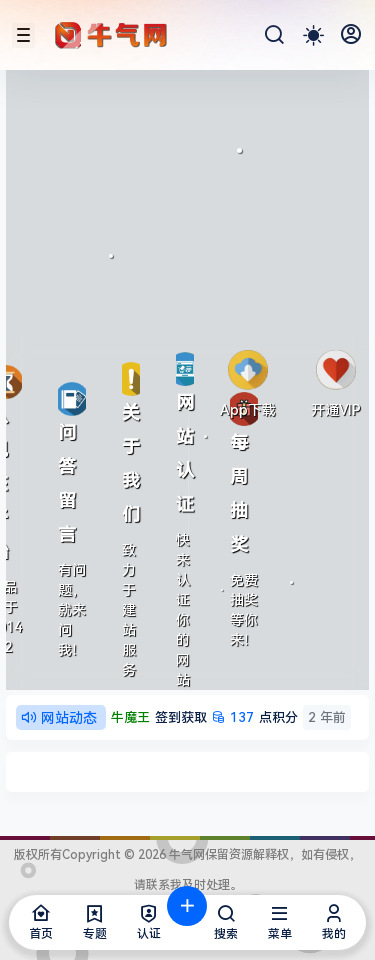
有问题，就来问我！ (72, 610)
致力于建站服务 (129, 610)
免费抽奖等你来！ (244, 610)
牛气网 (185, 855)
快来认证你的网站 (183, 610)
